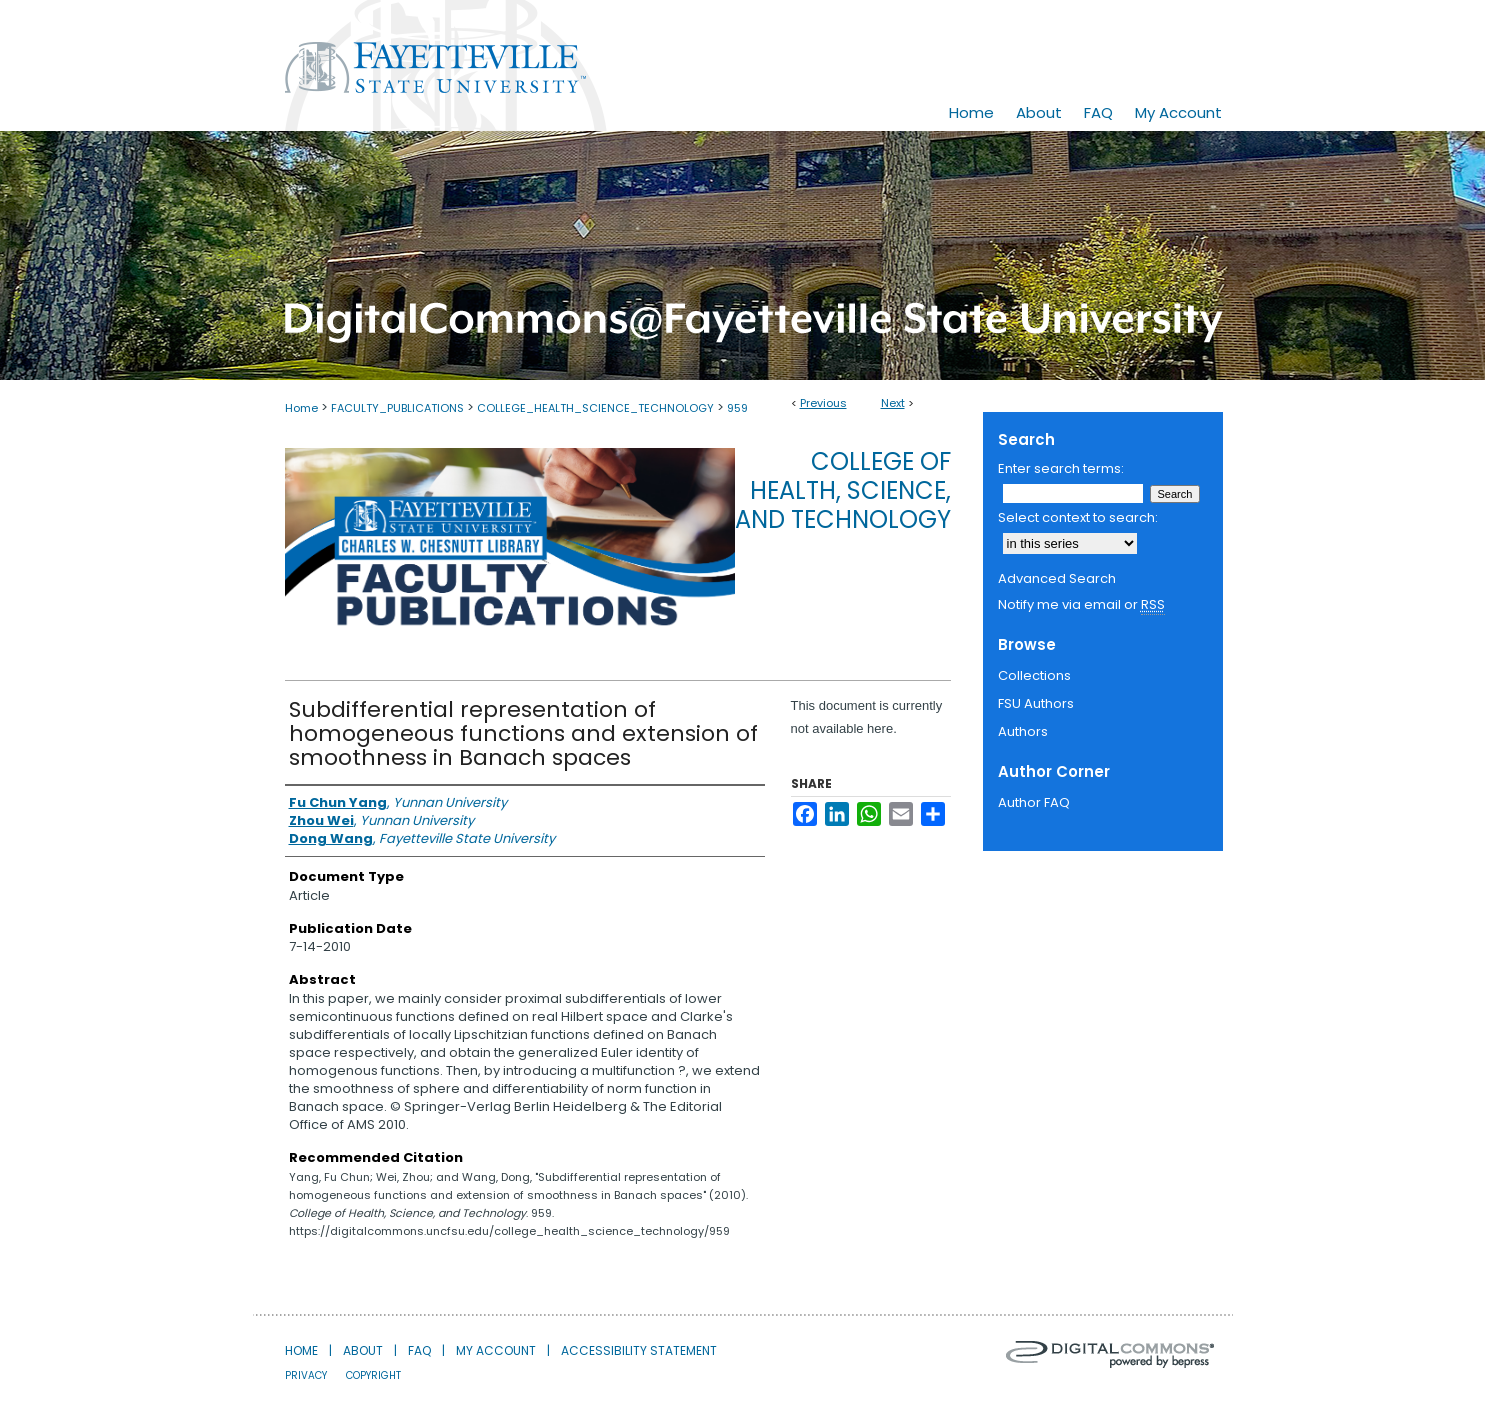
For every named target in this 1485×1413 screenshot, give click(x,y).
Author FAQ (1034, 802)
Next (893, 403)
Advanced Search (1057, 578)
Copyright (373, 1375)
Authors (1023, 731)
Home (301, 408)
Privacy (306, 1375)
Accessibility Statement (639, 1350)
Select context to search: (1078, 517)
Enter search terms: (1061, 468)
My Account (496, 1350)
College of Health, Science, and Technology (843, 490)
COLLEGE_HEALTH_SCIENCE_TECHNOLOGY (595, 408)
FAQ (419, 1350)
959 (737, 408)
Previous (823, 403)
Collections (1034, 675)
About (363, 1350)
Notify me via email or (1081, 605)
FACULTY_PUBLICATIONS (397, 408)
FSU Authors (1036, 703)
